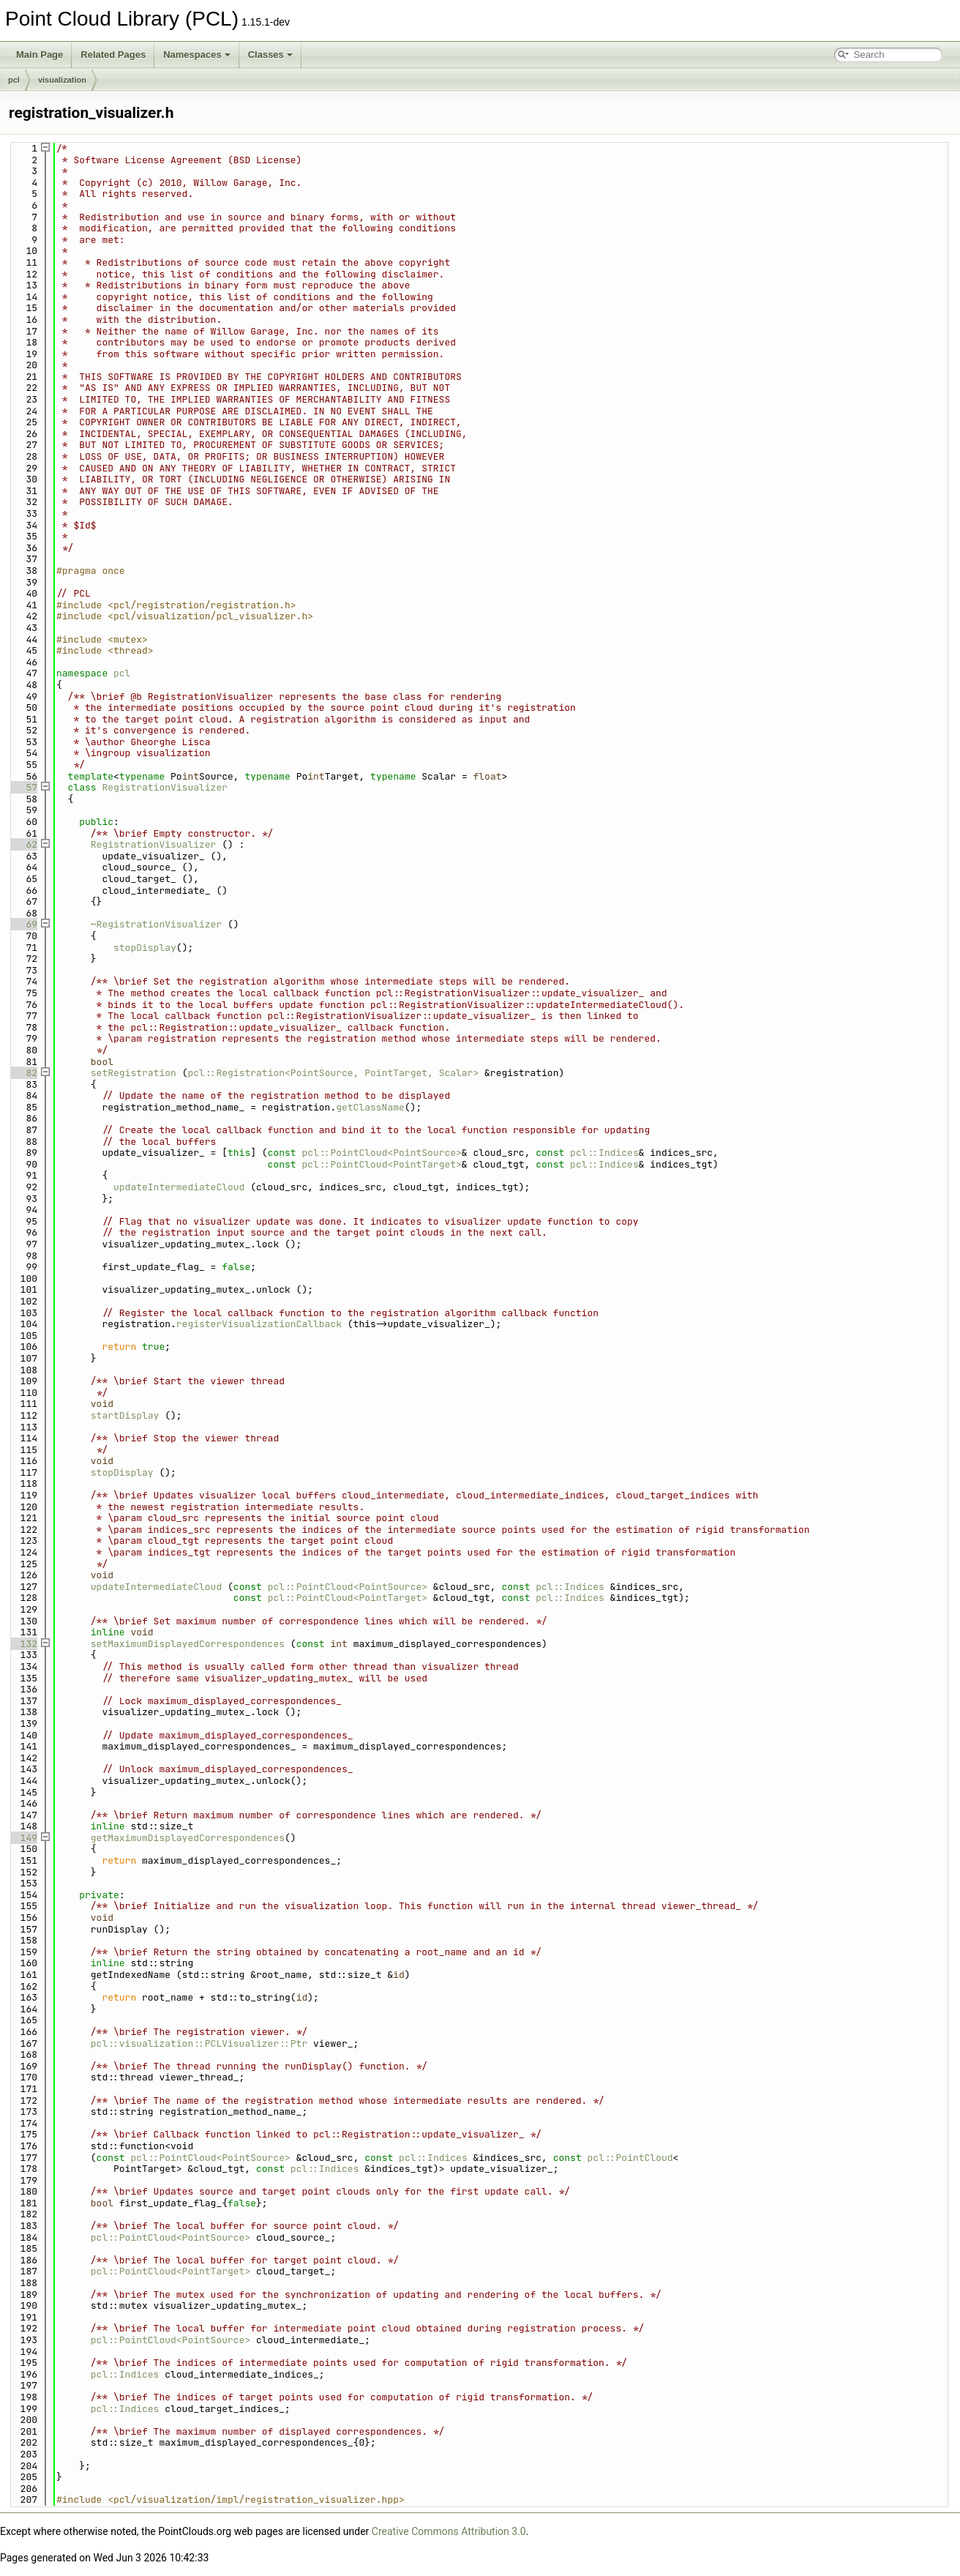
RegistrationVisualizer (165, 787)
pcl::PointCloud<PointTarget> (381, 1164)
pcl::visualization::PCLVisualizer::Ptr (199, 2043)
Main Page (39, 54)
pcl (14, 79)
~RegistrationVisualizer (156, 924)
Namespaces (196, 54)
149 (23, 1838)
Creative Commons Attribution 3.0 (449, 2531)
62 (23, 844)
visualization (62, 79)
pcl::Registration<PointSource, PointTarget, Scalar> (333, 1073)
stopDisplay (144, 947)
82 (23, 1073)
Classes (270, 54)
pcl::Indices (604, 1152)
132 (23, 1644)
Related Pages (113, 54)
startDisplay (125, 1415)
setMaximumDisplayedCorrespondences (188, 1644)
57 (23, 787)
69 (23, 924)
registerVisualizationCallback (259, 1324)
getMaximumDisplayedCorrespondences (188, 1838)
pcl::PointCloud (630, 2157)
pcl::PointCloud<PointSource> (381, 1152)
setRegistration (133, 1073)
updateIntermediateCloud (178, 1187)
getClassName (370, 1107)
